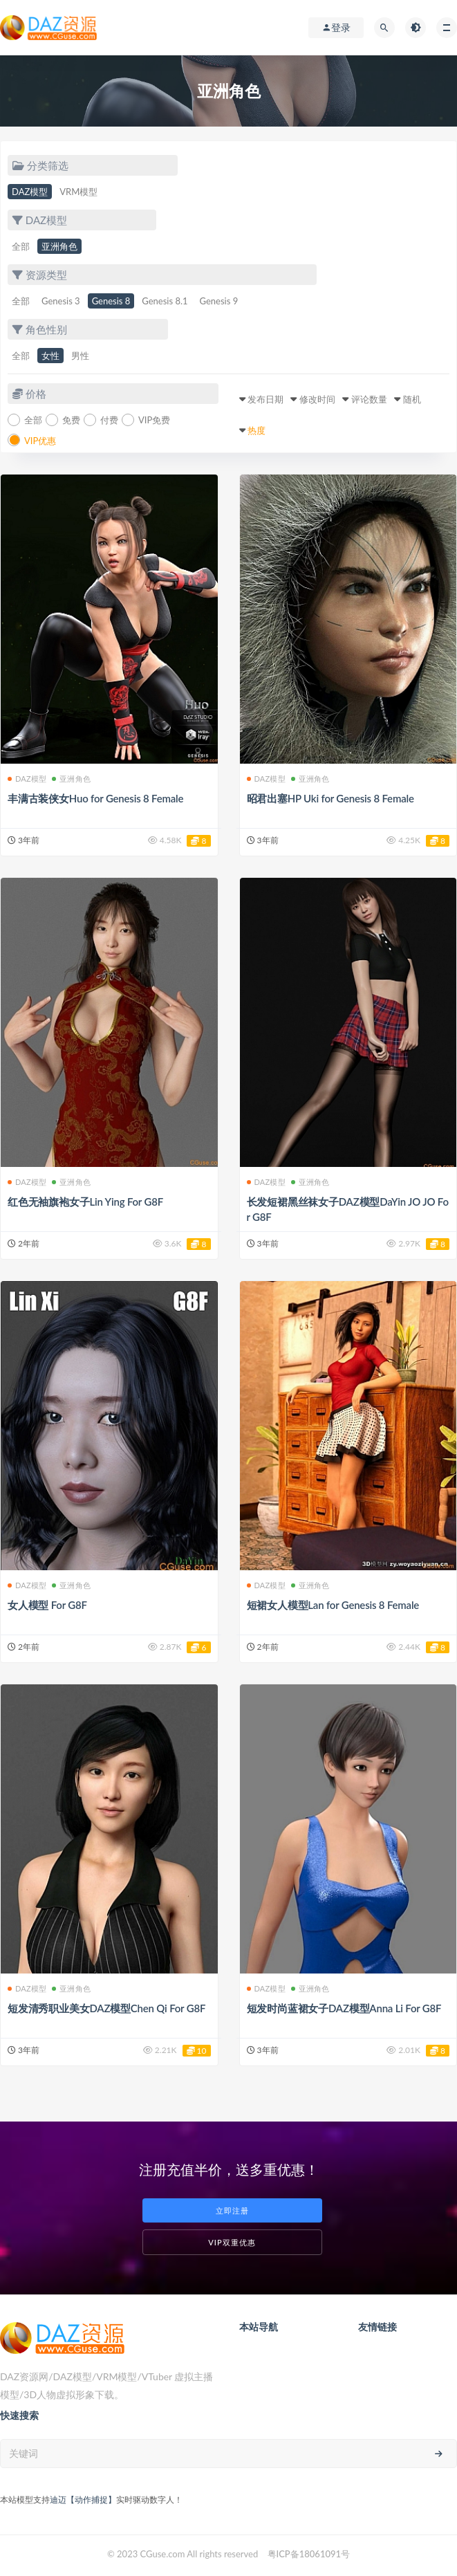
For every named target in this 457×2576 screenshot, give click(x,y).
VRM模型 (78, 191)
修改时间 (317, 399)
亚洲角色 (59, 246)
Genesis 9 (219, 300)
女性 (50, 355)
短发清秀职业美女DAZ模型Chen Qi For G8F (106, 2008)
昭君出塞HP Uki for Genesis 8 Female (330, 798)
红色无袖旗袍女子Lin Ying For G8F (85, 1201)
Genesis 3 (60, 300)
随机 (412, 399)
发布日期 (265, 399)
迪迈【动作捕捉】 (83, 2499)
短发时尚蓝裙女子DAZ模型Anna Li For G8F (344, 2008)
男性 (80, 355)
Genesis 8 (111, 300)
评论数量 (369, 399)
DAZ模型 (30, 191)
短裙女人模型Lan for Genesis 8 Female (333, 1605)
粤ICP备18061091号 (309, 2553)
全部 (21, 246)
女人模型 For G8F (47, 1605)
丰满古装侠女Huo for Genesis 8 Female (95, 798)
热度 (256, 430)
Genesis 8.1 (164, 300)
